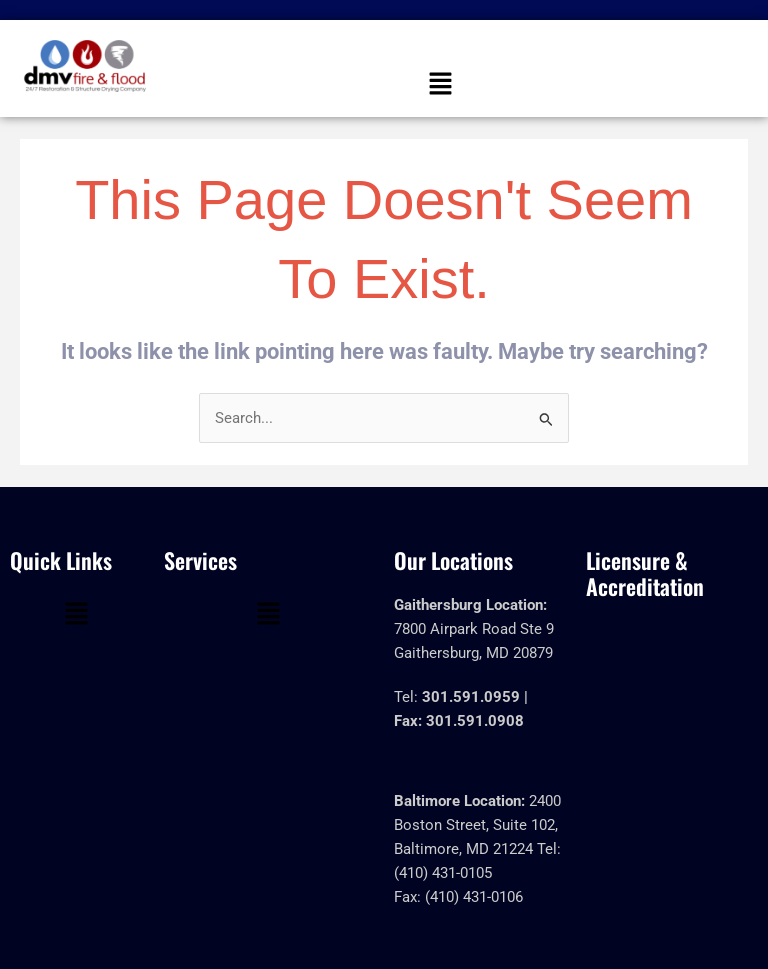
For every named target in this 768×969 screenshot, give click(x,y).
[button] (440, 85)
